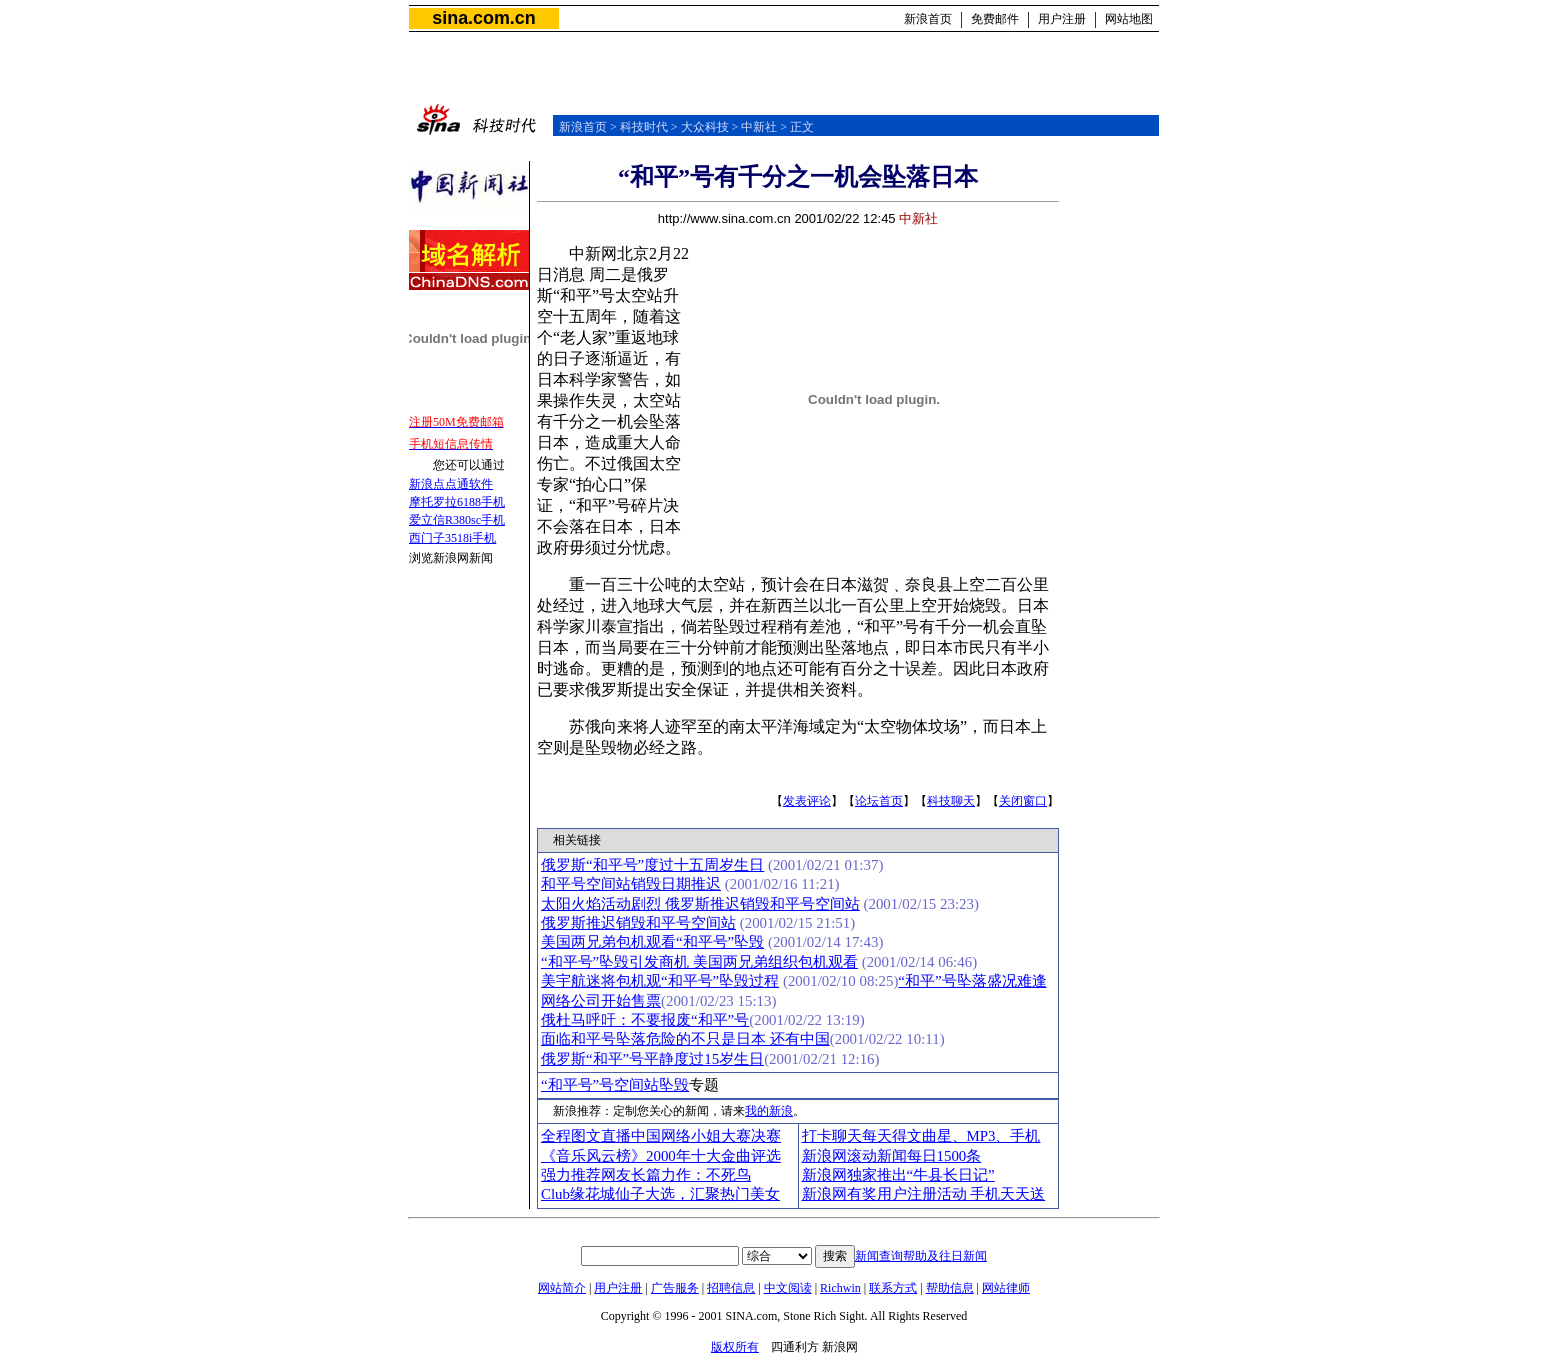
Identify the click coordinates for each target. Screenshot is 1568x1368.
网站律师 (1006, 1288)
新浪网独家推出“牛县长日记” (898, 1175)
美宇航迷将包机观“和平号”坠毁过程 (660, 981)
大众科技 (705, 127)
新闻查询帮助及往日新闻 (921, 1256)
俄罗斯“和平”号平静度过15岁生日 (652, 1059)
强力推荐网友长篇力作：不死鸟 (646, 1175)
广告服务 (675, 1288)
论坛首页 (879, 801)
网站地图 (1129, 19)
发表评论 (807, 801)
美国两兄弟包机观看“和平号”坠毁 (652, 942)
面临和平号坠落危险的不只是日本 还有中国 (685, 1039)
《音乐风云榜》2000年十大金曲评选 (661, 1156)
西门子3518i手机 (452, 538)
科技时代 (644, 127)
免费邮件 (995, 19)
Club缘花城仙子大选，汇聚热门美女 (660, 1194)
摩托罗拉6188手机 (457, 502)
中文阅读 (788, 1288)
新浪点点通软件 (451, 484)
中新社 (759, 127)
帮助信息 (950, 1288)
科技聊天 (951, 801)
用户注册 (1062, 19)
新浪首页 (928, 19)
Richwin (840, 1288)
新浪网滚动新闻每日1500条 (892, 1156)
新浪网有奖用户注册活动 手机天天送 (924, 1194)
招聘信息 (731, 1288)
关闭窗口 (1023, 801)
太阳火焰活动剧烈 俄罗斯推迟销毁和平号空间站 (700, 904)
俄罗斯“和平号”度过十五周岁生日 (652, 865)
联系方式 (893, 1288)
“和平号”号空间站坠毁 (615, 1085)
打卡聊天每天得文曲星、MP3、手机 (921, 1136)
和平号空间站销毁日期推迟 (631, 884)
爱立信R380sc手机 (457, 520)
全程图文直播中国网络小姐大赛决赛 (661, 1136)
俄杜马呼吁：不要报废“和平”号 (645, 1020)
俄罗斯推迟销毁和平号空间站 (638, 923)
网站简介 (562, 1288)
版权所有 (735, 1347)
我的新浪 (769, 1111)
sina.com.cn (483, 18)
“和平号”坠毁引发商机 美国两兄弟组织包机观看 (699, 962)
